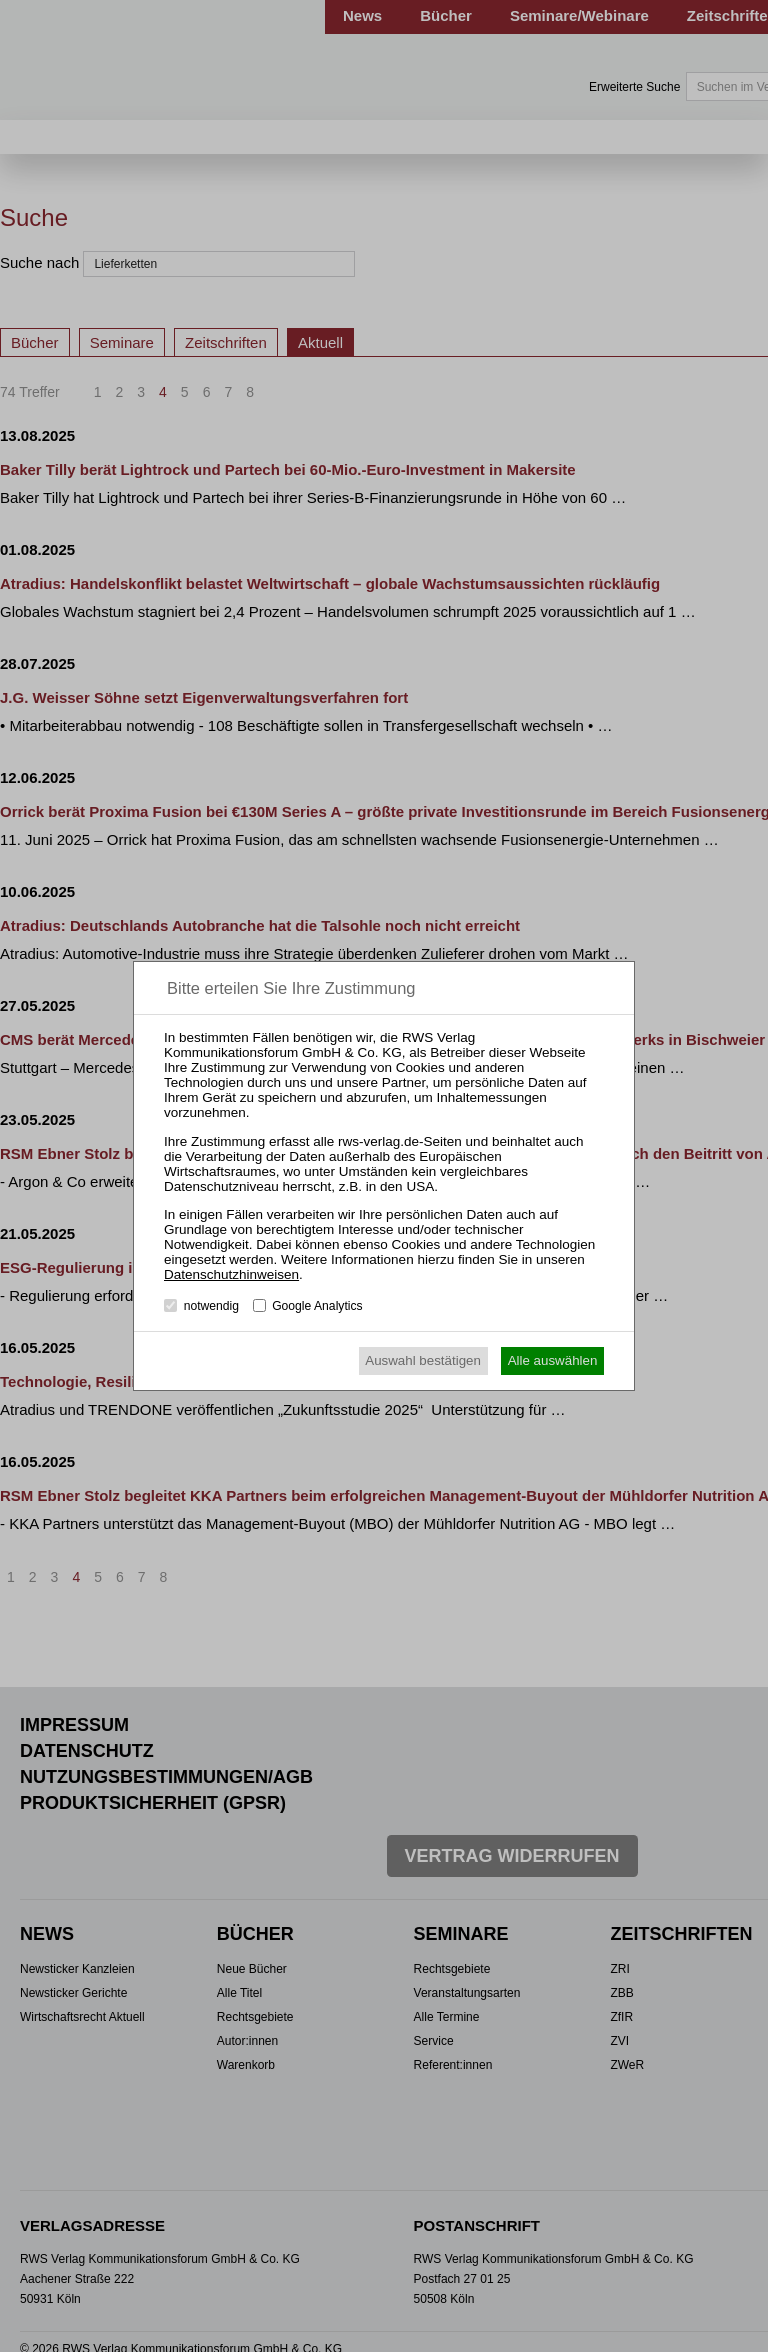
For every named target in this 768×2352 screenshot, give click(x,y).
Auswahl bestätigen (423, 1360)
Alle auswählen (553, 1360)
